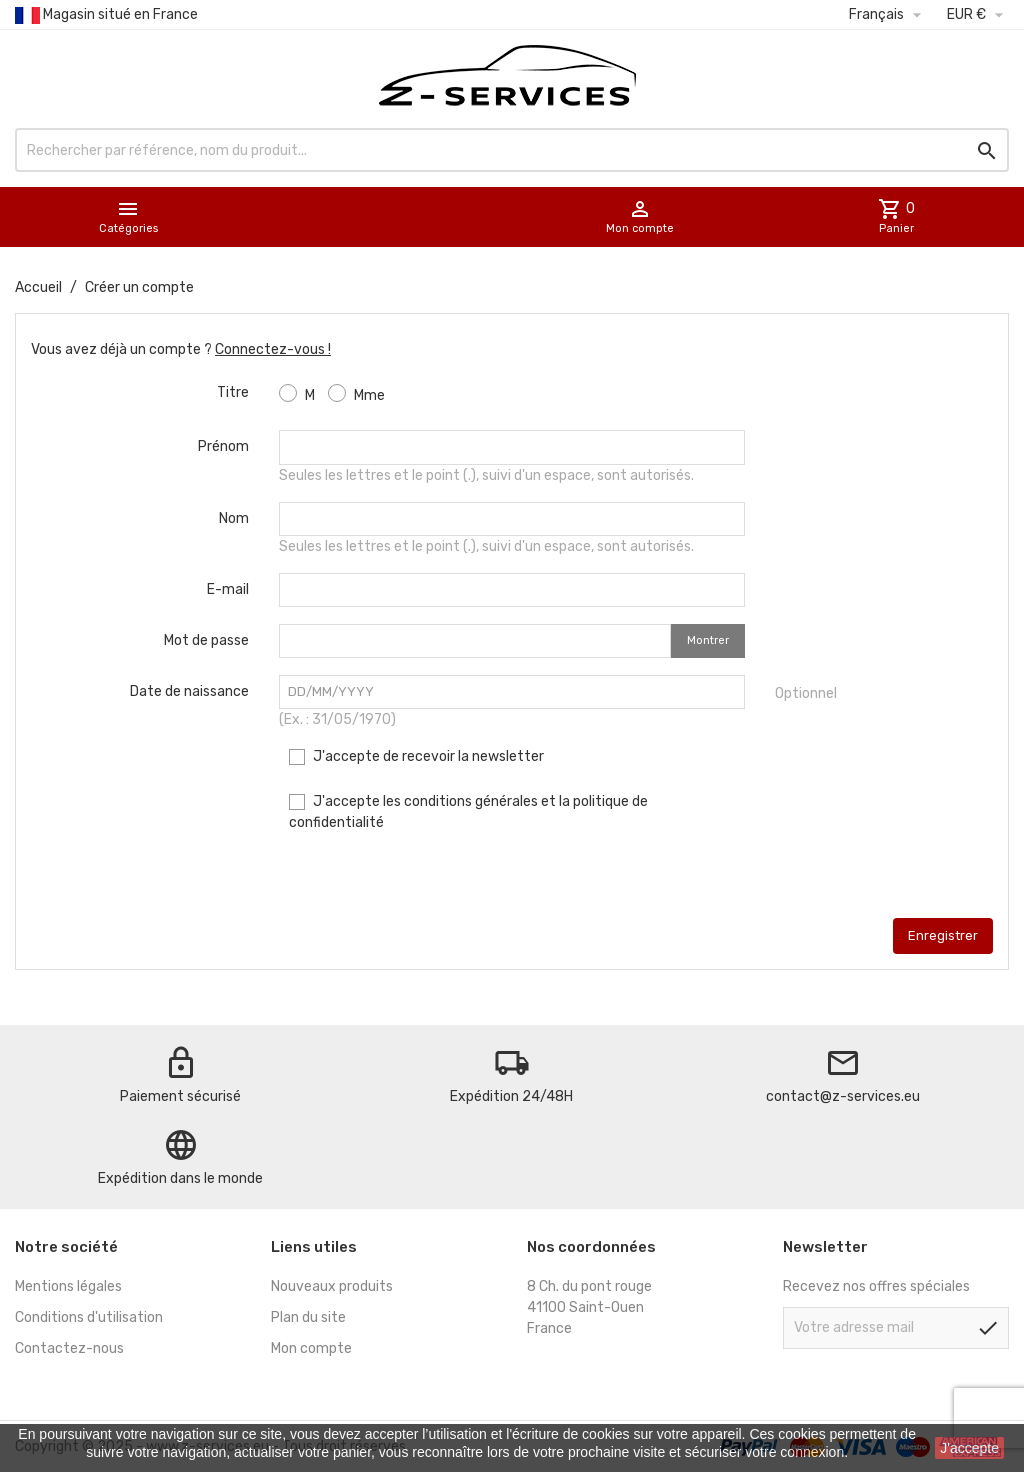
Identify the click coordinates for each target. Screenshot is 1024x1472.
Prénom (223, 446)
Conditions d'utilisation (89, 1317)
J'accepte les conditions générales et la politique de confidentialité (468, 812)
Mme (356, 394)
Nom (234, 518)
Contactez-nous (69, 1348)
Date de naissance (189, 691)
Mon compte (311, 1348)
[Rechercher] (512, 150)
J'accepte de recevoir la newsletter (416, 756)
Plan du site (308, 1317)
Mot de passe (206, 640)
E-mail (228, 589)
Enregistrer (943, 935)
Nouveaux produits (332, 1286)
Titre (233, 392)
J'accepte (969, 1448)
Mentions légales (68, 1286)
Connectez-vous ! (273, 349)
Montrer (708, 640)
